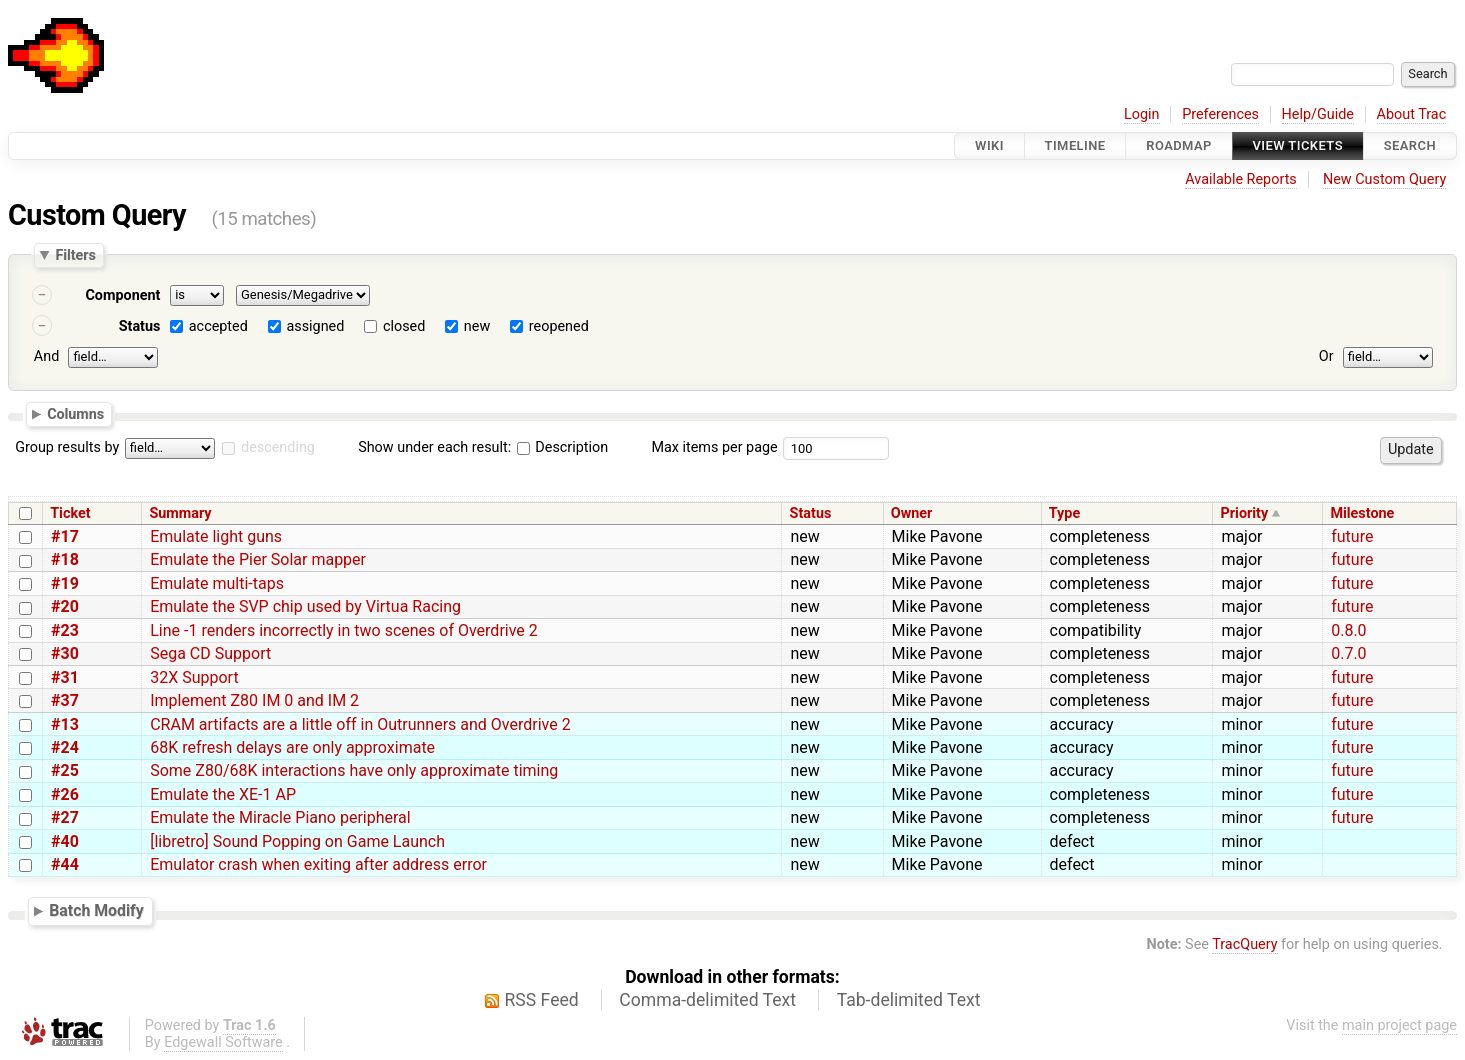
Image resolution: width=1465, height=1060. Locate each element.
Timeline (1075, 145)
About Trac (1412, 114)
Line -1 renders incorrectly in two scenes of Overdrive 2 (344, 630)
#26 (65, 794)
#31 (65, 677)
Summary (180, 513)
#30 (65, 653)
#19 (65, 583)
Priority (1245, 513)
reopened (559, 326)
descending (278, 447)
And (46, 356)
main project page (1399, 1025)
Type (1064, 513)
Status (140, 326)
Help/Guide (1318, 114)
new (477, 326)
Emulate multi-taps (217, 583)
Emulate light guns (216, 536)
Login (1142, 114)
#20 (65, 606)
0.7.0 (1348, 653)
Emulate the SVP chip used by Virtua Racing (305, 606)
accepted (218, 326)
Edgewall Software (223, 1042)
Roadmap (1179, 145)
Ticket (70, 513)
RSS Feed (542, 1000)
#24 (65, 747)
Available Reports (1241, 179)
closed (404, 326)
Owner (912, 513)
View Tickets (1298, 145)
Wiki (989, 145)
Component (122, 295)
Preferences (1220, 114)
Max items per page (714, 447)
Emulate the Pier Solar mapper (258, 559)
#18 (65, 559)
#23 (65, 630)
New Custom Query (1384, 179)
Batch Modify (96, 910)
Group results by (67, 447)
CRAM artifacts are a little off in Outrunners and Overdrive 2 (360, 724)
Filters (75, 255)
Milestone (1362, 513)
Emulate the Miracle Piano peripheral (280, 817)
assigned (315, 326)
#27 (65, 817)
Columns (75, 413)
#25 (65, 770)
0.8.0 (1348, 630)
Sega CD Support (210, 653)
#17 (65, 536)
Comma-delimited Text (707, 1000)
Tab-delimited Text (909, 1000)
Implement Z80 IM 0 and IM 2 (254, 700)
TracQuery (1244, 944)
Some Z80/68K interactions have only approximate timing (354, 770)
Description (562, 447)
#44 (65, 864)
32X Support (194, 677)
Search (1410, 145)
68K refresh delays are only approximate (292, 747)
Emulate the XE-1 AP (223, 794)
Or (1326, 356)
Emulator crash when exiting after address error (318, 864)
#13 (65, 724)
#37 (65, 700)
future (1352, 536)
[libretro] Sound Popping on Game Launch (297, 841)
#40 (65, 841)
